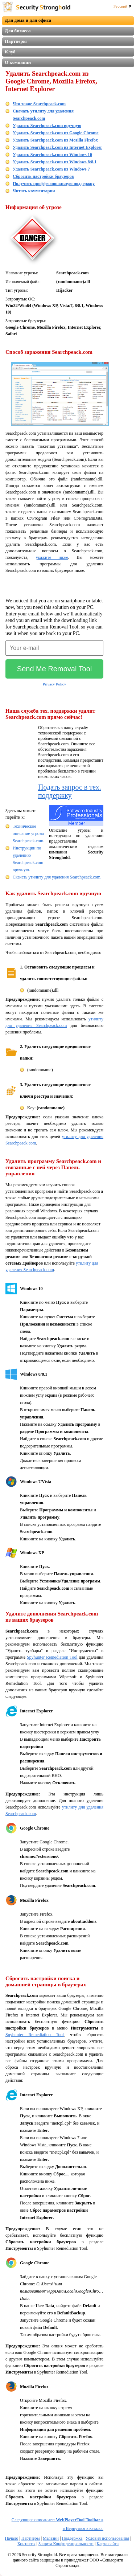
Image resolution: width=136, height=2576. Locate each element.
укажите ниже (52, 557)
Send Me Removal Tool (54, 669)
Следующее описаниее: (57, 2519)
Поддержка (72, 2538)
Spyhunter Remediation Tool (52, 1657)
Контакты (26, 2543)
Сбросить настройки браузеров (43, 176)
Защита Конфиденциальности (66, 2543)
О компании (18, 62)
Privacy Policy (54, 684)
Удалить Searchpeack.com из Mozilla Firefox (55, 140)
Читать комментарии (34, 190)
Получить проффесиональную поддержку (54, 183)
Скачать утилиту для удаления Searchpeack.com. (57, 877)
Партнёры (30, 2538)
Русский (122, 6)
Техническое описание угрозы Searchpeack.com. (28, 833)
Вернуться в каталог (83, 2528)
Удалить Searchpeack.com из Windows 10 (52, 154)
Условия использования (107, 2538)
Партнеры (16, 41)
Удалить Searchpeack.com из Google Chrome (56, 132)
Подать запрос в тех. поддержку (69, 791)
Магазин (51, 2538)
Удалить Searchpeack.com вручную (47, 125)
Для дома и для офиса (28, 20)
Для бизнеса (18, 30)
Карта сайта (107, 2543)
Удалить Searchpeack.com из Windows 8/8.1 (54, 161)
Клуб (10, 51)
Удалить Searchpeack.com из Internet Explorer (57, 147)
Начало (11, 2538)
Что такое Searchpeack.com (39, 103)
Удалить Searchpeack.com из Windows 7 (51, 169)
